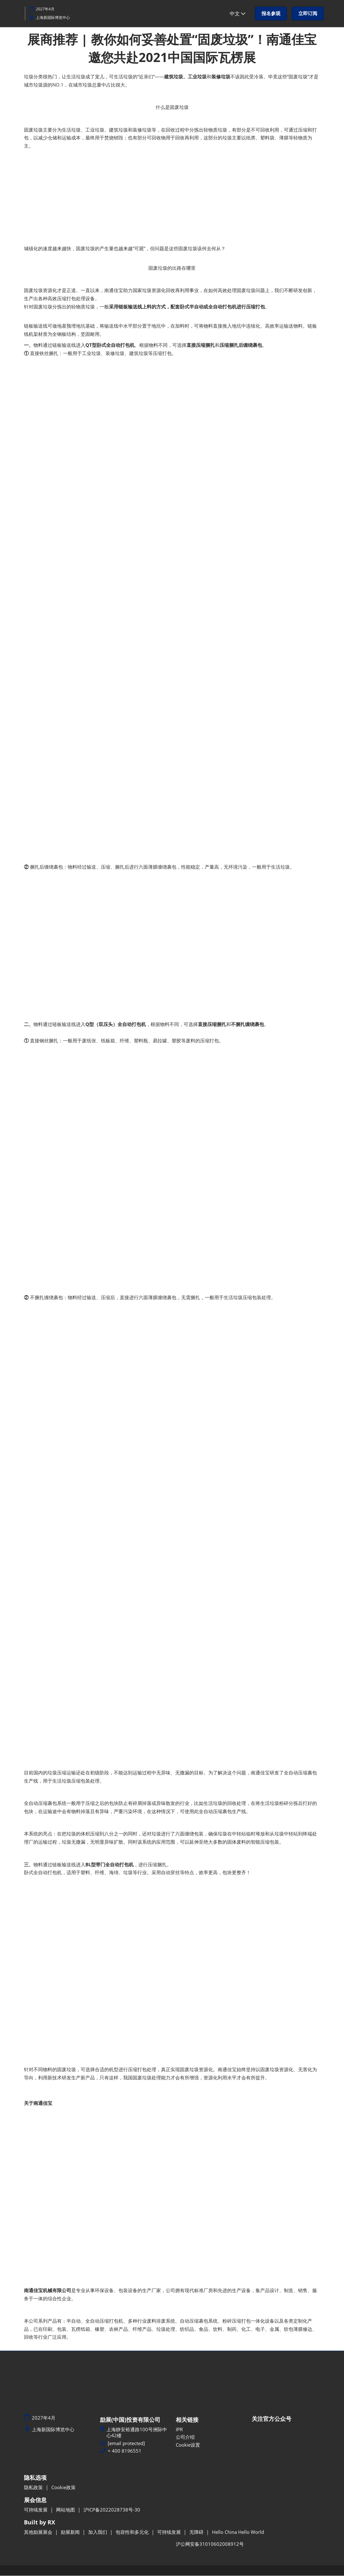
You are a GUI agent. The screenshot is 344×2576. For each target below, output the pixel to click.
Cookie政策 (63, 2487)
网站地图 (66, 2510)
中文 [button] (237, 13)
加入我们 (98, 2532)
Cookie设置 (188, 2445)
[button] (271, 13)
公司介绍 (185, 2437)
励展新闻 (71, 2532)
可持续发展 (36, 2510)
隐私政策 (34, 2487)
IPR (179, 2430)
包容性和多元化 (133, 2532)
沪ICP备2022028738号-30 (111, 2510)
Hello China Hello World (238, 2532)
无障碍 (197, 2532)
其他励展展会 (39, 2532)
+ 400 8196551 (124, 2451)
